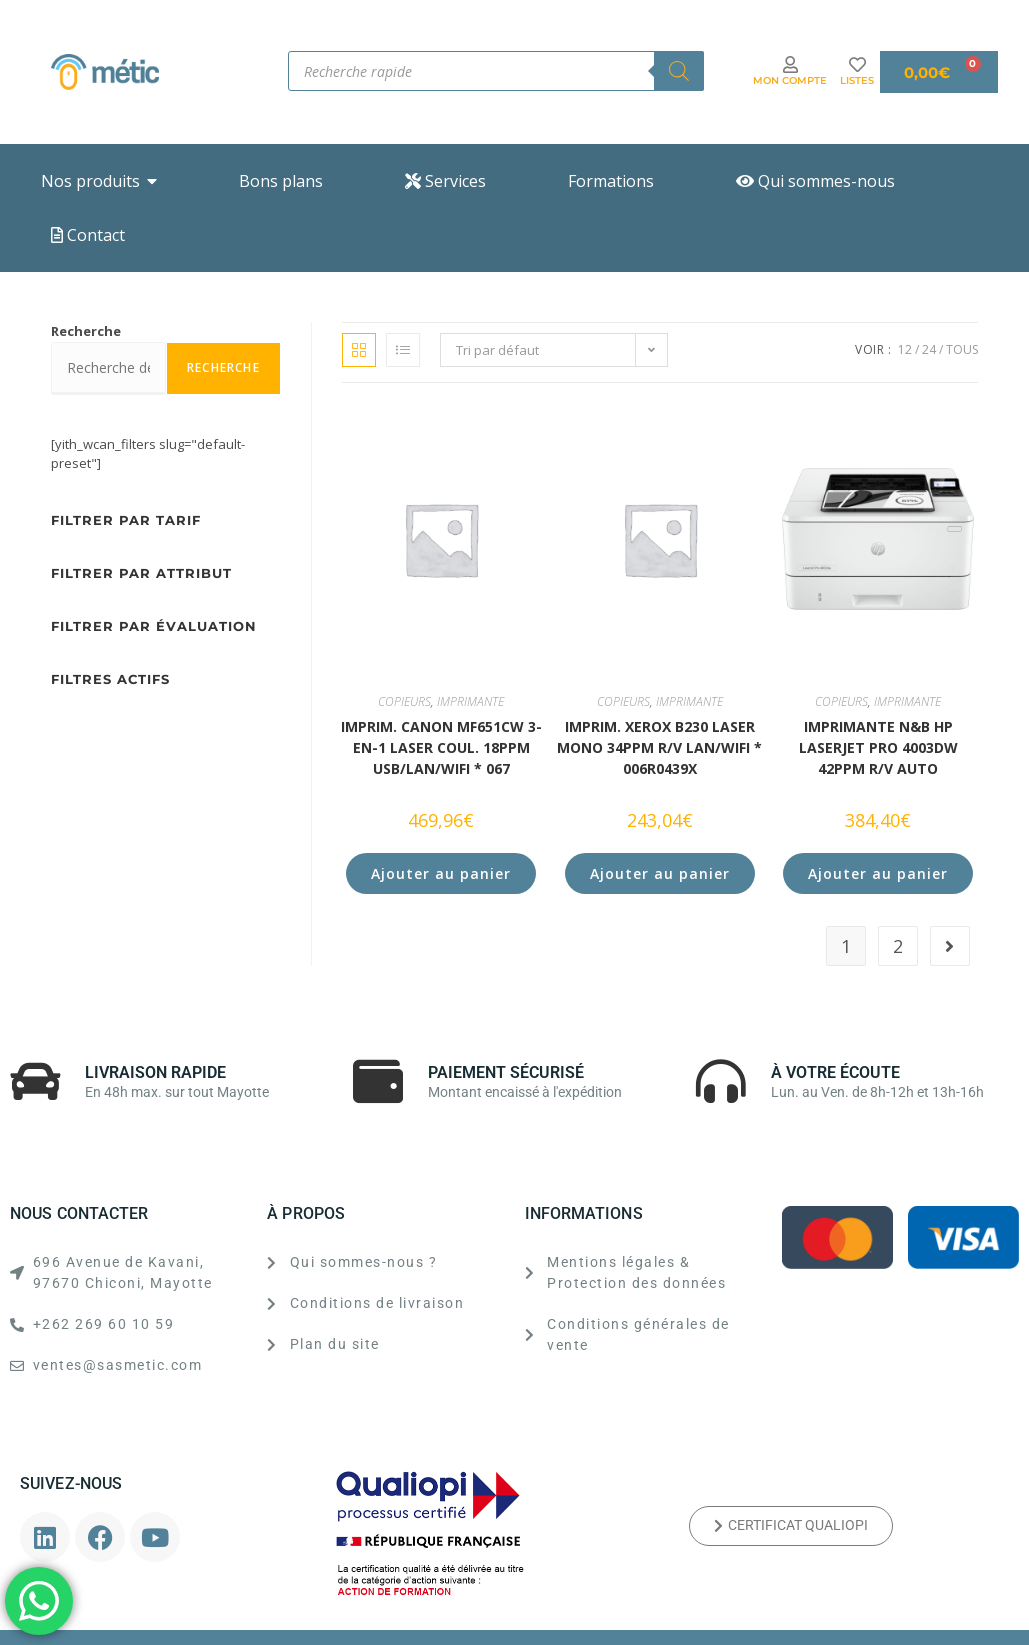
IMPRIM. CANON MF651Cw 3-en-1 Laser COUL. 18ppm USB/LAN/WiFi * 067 (441, 747)
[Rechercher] (679, 71)
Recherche (86, 331)
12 (905, 349)
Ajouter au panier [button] (441, 873)
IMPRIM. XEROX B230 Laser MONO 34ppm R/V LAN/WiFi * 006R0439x (659, 747)
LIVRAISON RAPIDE (155, 1072)
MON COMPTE (790, 80)
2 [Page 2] (898, 946)
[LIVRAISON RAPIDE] (35, 1081)
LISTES (857, 80)
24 (929, 349)
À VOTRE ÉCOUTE (835, 1072)
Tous (962, 349)
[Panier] (939, 72)
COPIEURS (404, 701)
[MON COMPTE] (790, 64)
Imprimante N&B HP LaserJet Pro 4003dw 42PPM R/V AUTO (878, 747)
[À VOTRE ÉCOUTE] (721, 1081)
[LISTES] (857, 64)
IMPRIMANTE (470, 701)
